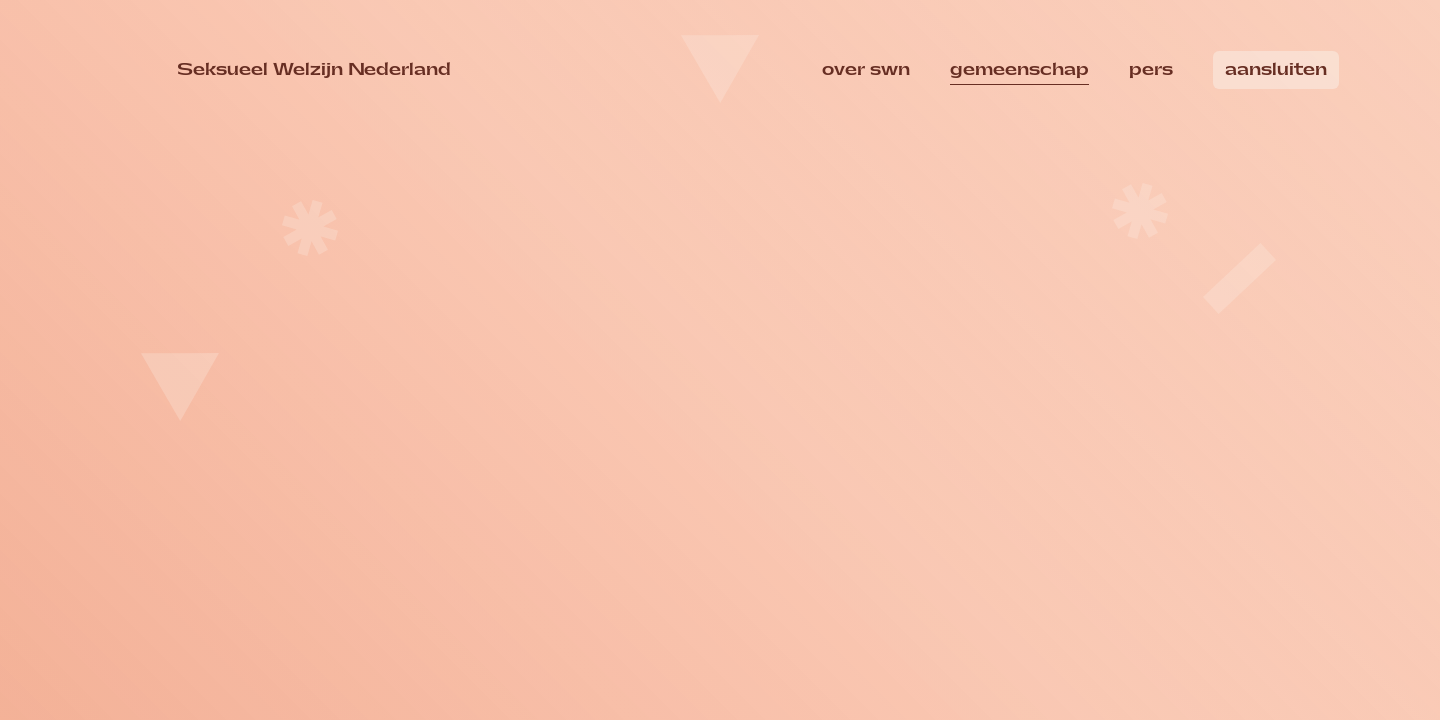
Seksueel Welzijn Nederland (314, 68)
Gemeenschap (1019, 69)
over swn (866, 69)
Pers (1151, 69)
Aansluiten (1276, 69)
